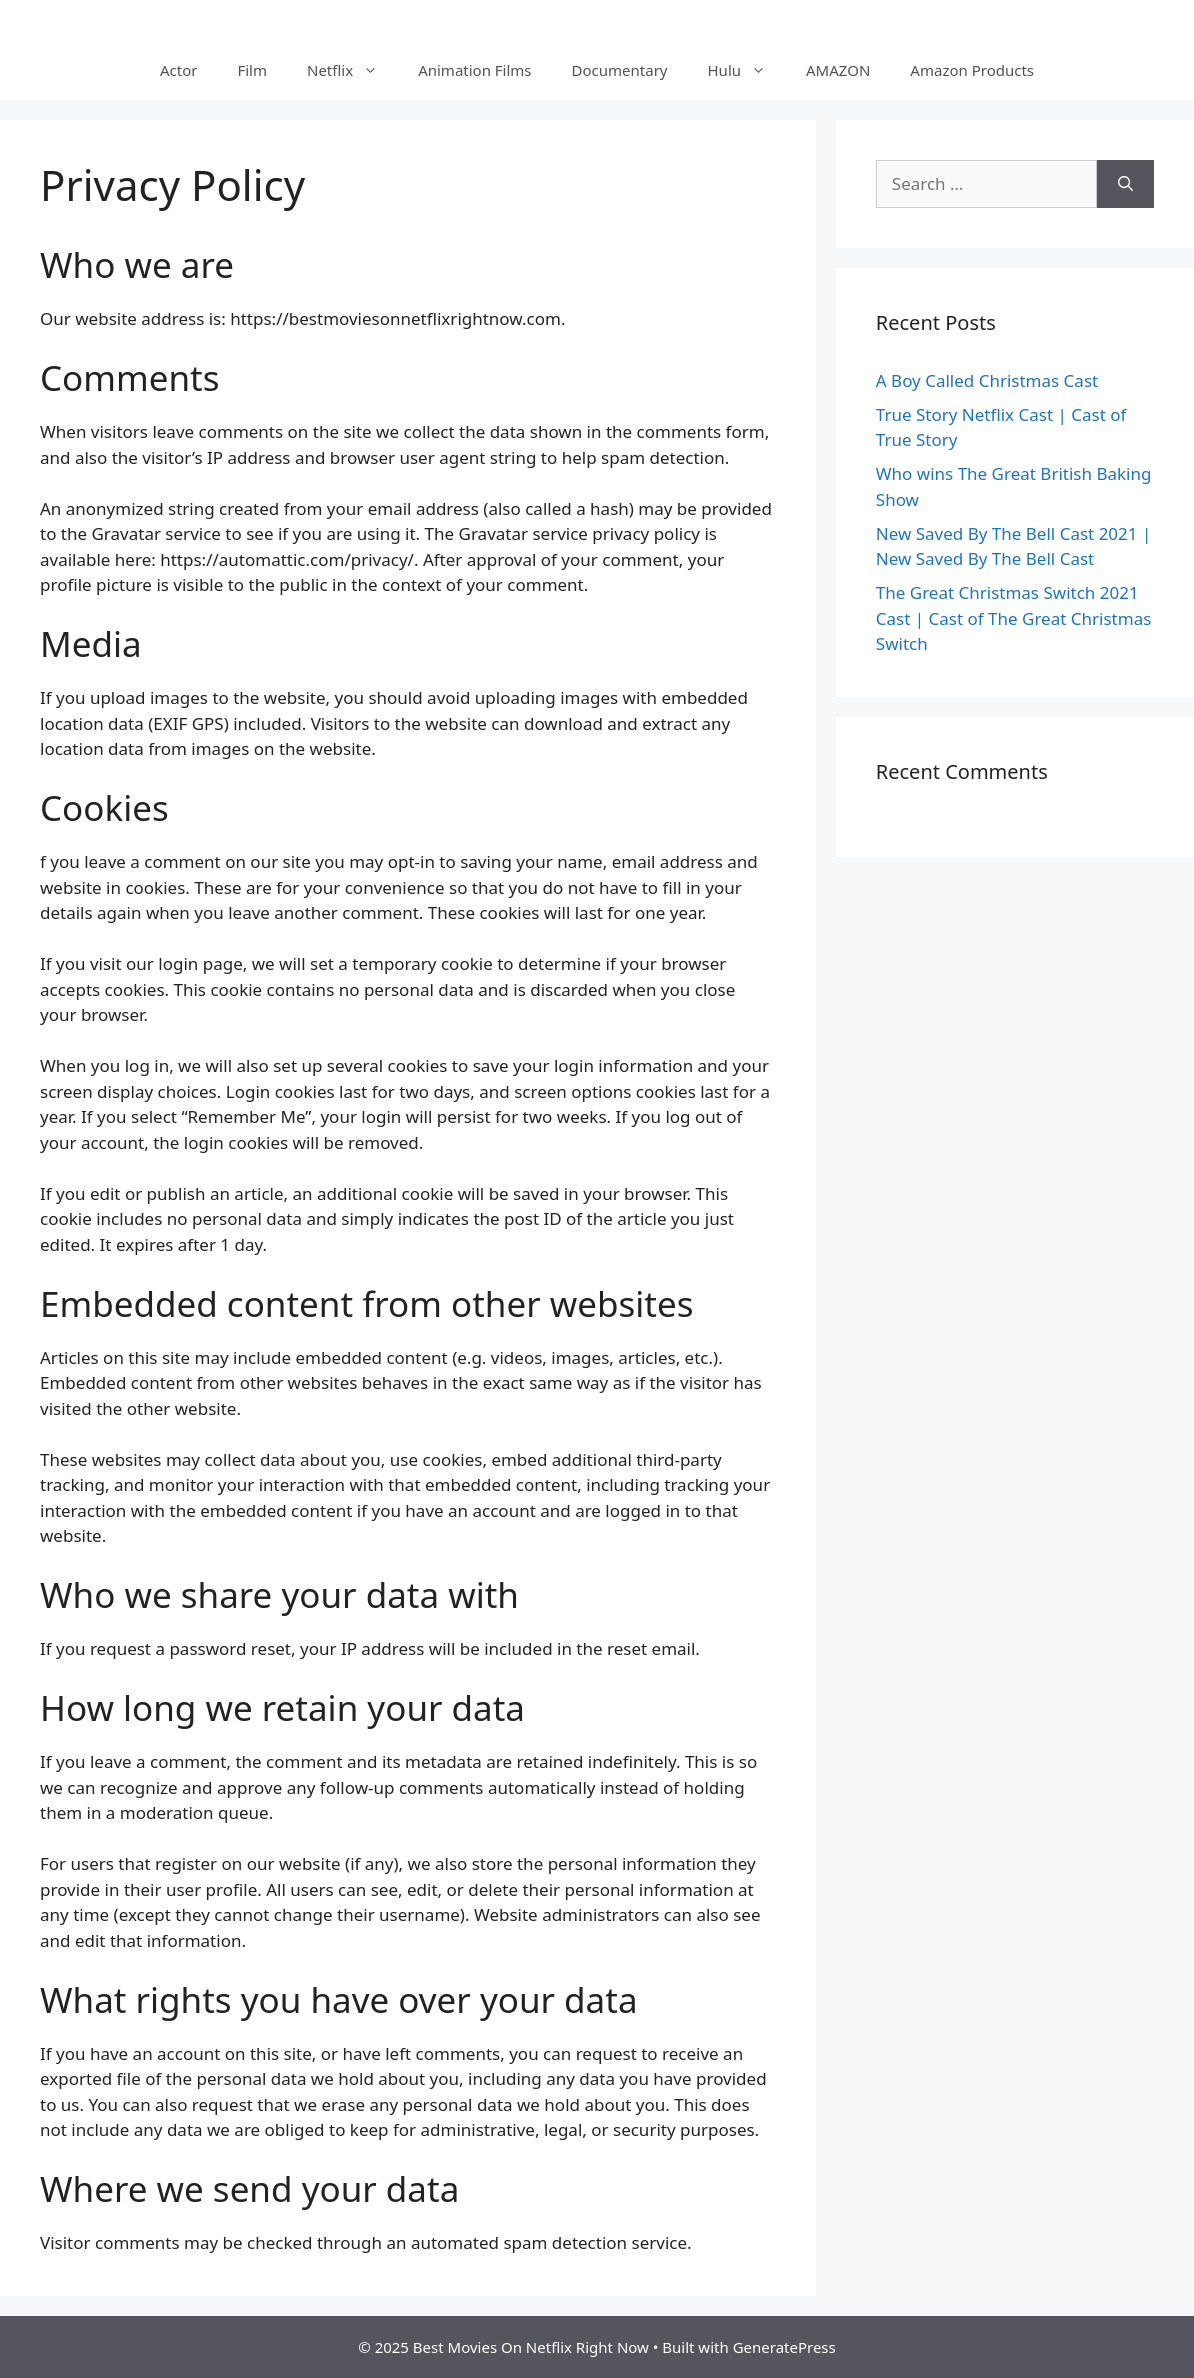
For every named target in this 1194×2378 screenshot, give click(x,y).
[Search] (1125, 184)
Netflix (352, 70)
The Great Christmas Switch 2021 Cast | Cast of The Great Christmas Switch (1014, 618)
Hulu (747, 70)
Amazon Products (972, 70)
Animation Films (474, 70)
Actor (178, 70)
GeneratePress (784, 2347)
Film (252, 70)
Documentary (620, 70)
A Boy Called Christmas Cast (987, 380)
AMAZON (838, 70)
